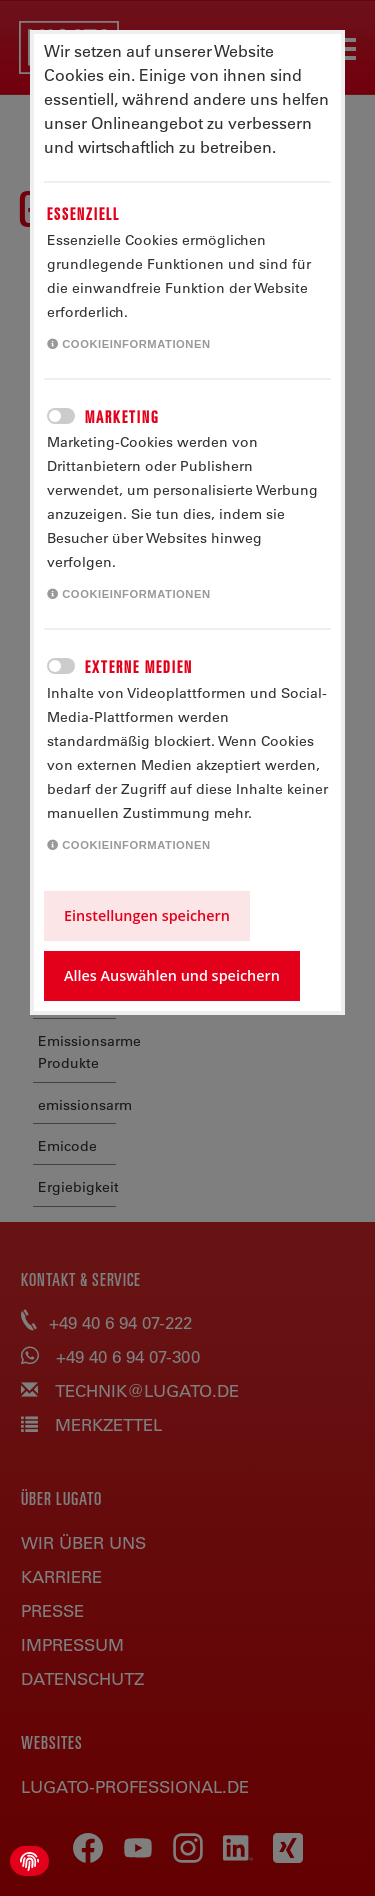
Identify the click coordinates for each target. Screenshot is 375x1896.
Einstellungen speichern (147, 915)
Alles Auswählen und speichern (172, 975)
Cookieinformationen (129, 344)
